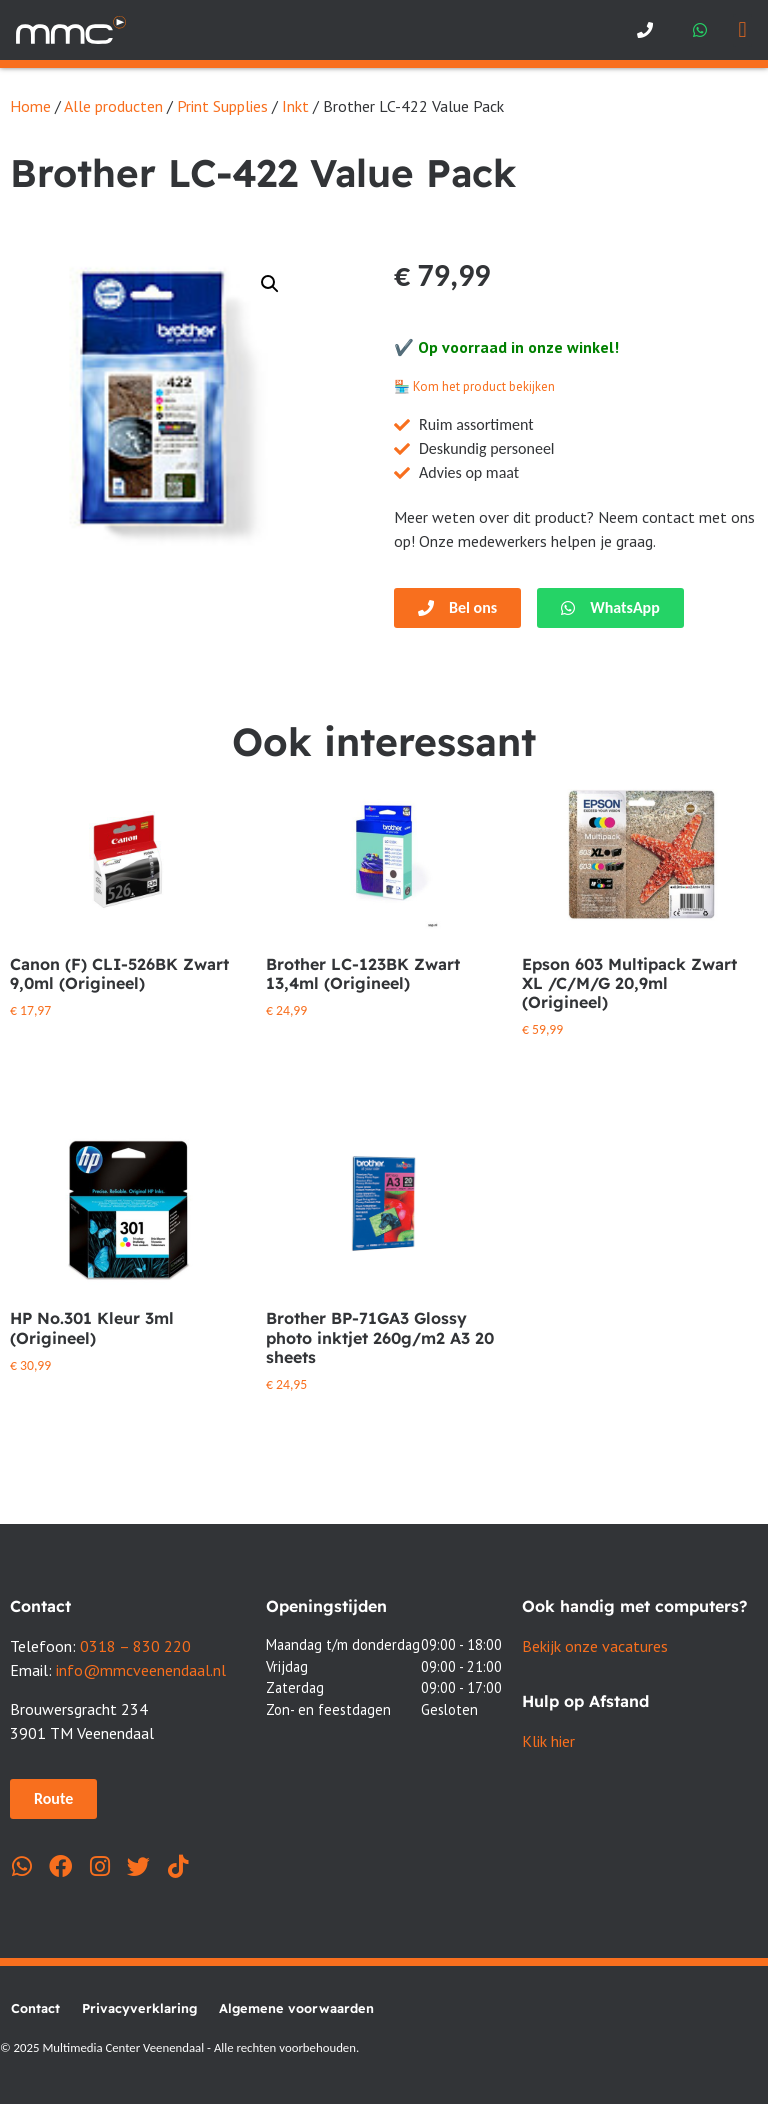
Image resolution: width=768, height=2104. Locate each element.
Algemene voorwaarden (296, 2008)
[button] (742, 30)
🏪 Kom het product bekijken (474, 386)
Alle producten (113, 106)
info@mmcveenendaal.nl (141, 1670)
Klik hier (548, 1741)
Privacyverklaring (139, 2008)
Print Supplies (222, 106)
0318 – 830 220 (135, 1646)
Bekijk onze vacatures (595, 1646)
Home (30, 106)
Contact (35, 2008)
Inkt (295, 106)
